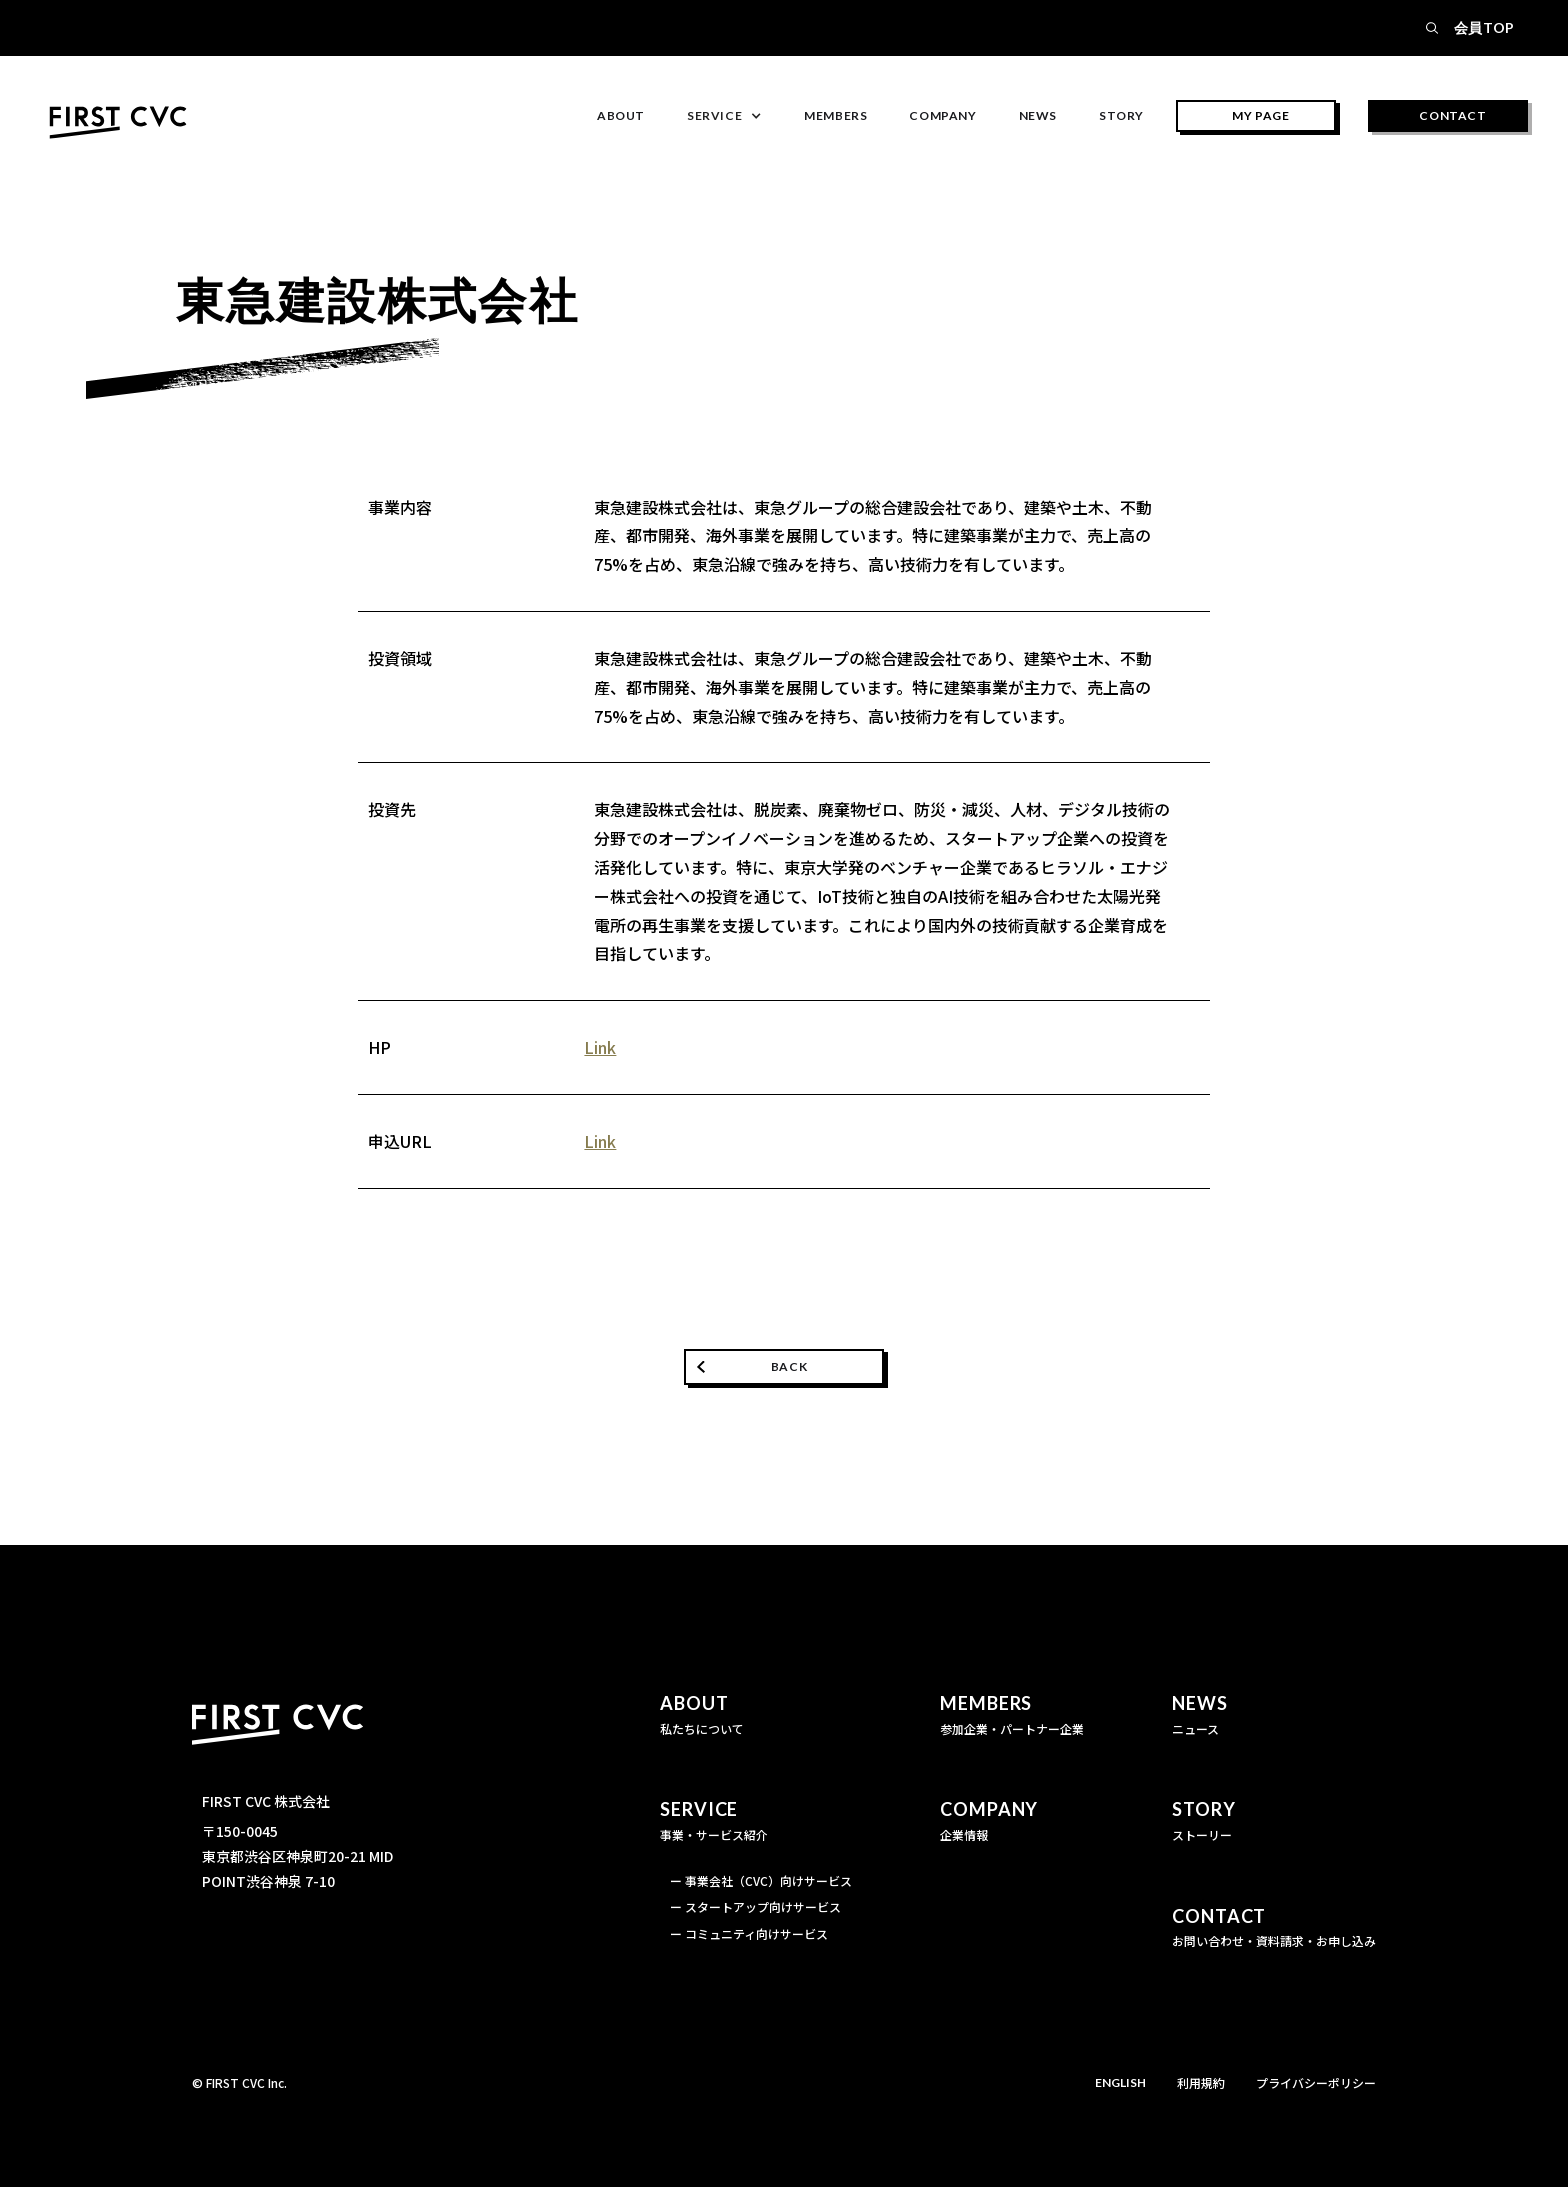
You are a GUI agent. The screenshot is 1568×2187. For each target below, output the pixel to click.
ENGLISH (1120, 2082)
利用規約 (1201, 2082)
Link (600, 1047)
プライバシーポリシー (1316, 2082)
